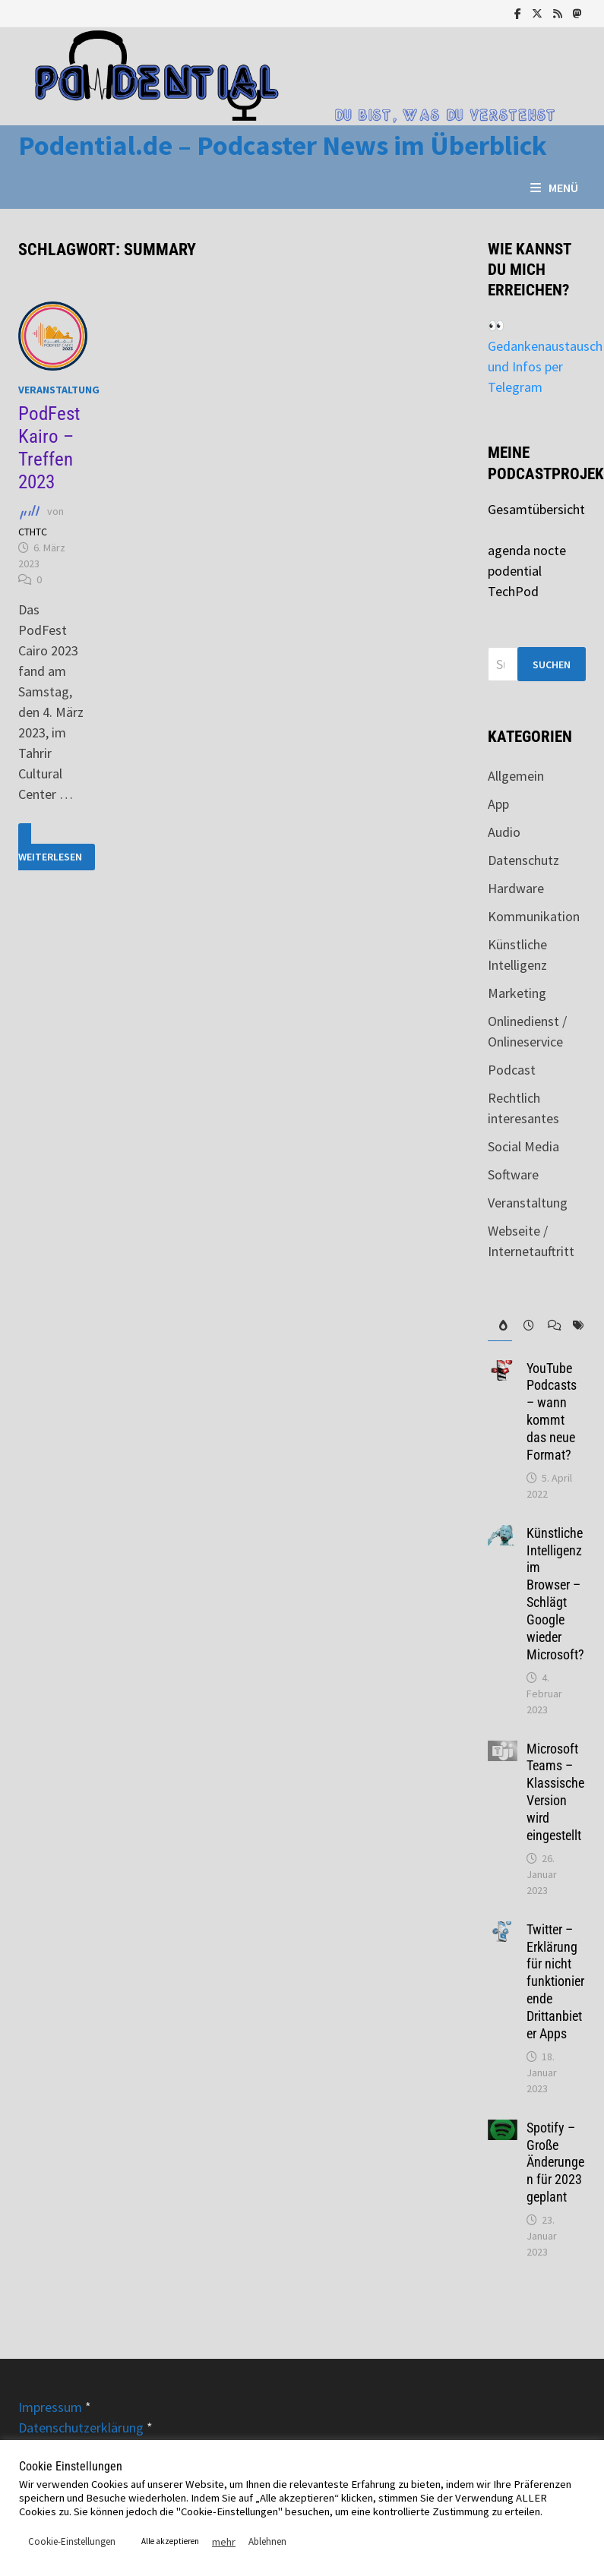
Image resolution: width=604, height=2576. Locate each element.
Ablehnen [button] (267, 2541)
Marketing (517, 993)
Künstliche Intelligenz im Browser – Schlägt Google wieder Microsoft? (555, 1593)
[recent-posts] (524, 1325)
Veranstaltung (59, 389)
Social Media (523, 1146)
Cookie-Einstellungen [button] (71, 2541)
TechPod (513, 591)
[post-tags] (573, 1325)
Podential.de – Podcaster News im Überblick (282, 145)
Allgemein (516, 775)
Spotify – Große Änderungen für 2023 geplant (555, 2162)
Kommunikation (534, 916)
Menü (554, 187)
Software (513, 1174)
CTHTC (32, 531)
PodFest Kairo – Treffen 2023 (49, 447)
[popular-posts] (500, 1325)
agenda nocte (527, 550)
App (498, 804)
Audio (504, 832)
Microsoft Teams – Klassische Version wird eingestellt (555, 1792)
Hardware (516, 888)
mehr (224, 2542)
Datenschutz (523, 860)
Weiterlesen (50, 846)
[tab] (500, 1325)
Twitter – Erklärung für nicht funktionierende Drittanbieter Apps (555, 1981)
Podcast (512, 1069)
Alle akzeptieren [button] (170, 2541)
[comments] (548, 1325)
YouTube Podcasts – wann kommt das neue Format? (552, 1411)
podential (515, 570)
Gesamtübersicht (536, 509)
